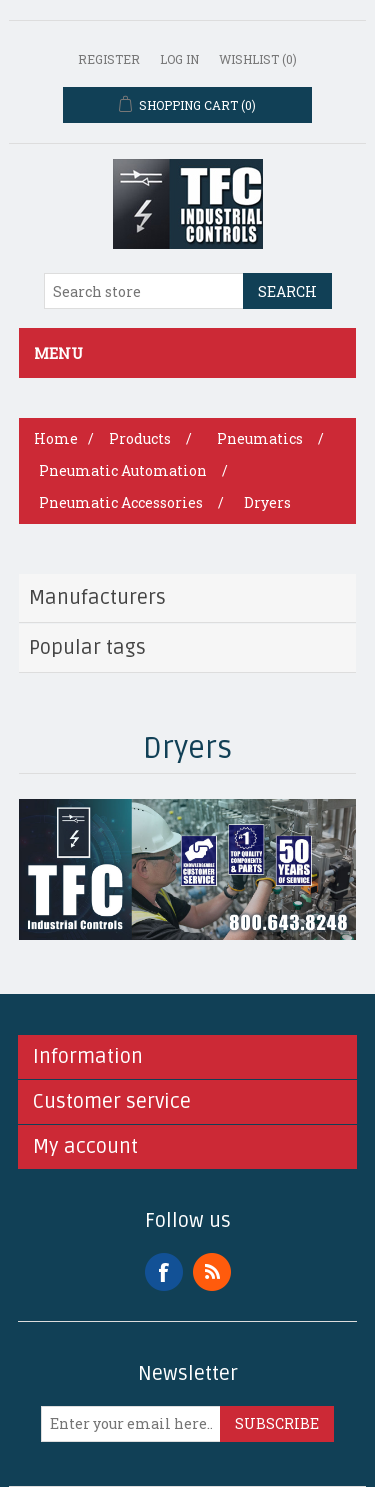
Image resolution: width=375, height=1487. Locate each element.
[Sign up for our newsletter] (131, 1424)
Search (287, 291)
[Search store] (144, 291)
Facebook (164, 1272)
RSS (212, 1272)
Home (56, 438)
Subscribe (277, 1423)
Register (109, 59)
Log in (179, 59)
